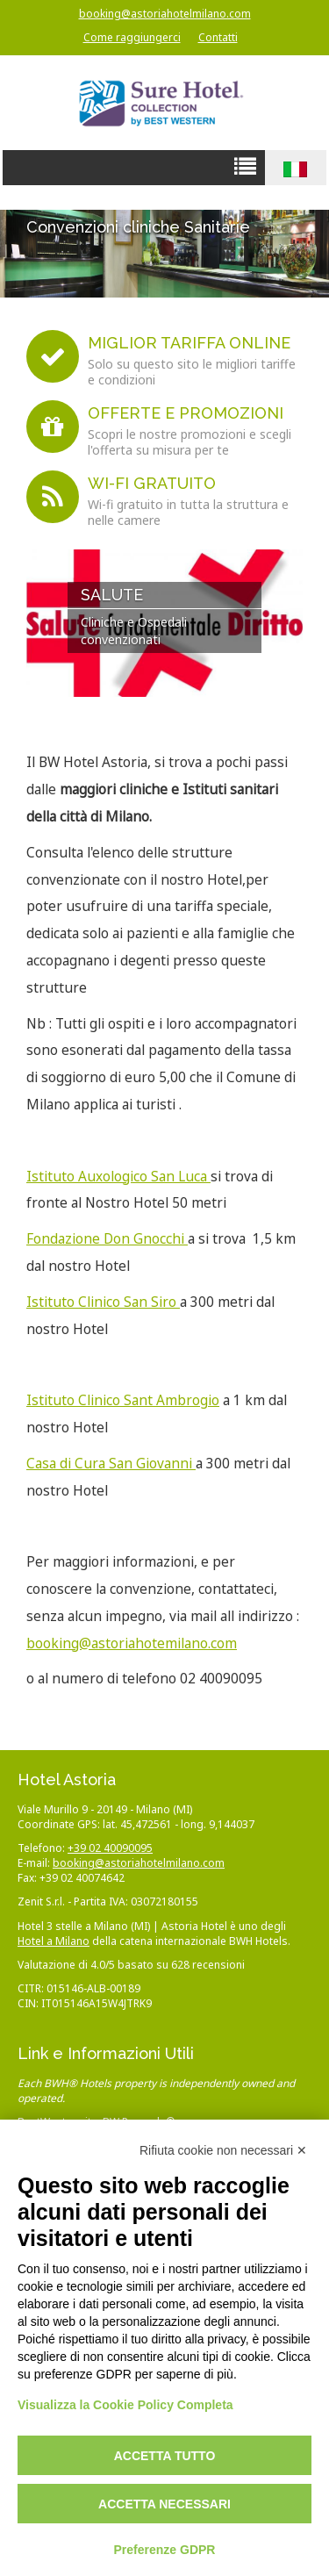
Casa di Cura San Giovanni (111, 1463)
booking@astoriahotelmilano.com (165, 13)
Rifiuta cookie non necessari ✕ (223, 2150)
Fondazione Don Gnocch (103, 1239)
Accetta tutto (165, 2456)
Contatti (218, 37)
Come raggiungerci (132, 37)
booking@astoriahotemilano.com (131, 1643)
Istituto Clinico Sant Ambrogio (122, 1400)
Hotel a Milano (53, 1941)
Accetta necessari (164, 2504)
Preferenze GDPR (165, 2550)
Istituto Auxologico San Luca (118, 1176)
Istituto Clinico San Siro (103, 1302)
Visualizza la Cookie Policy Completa (125, 2405)
